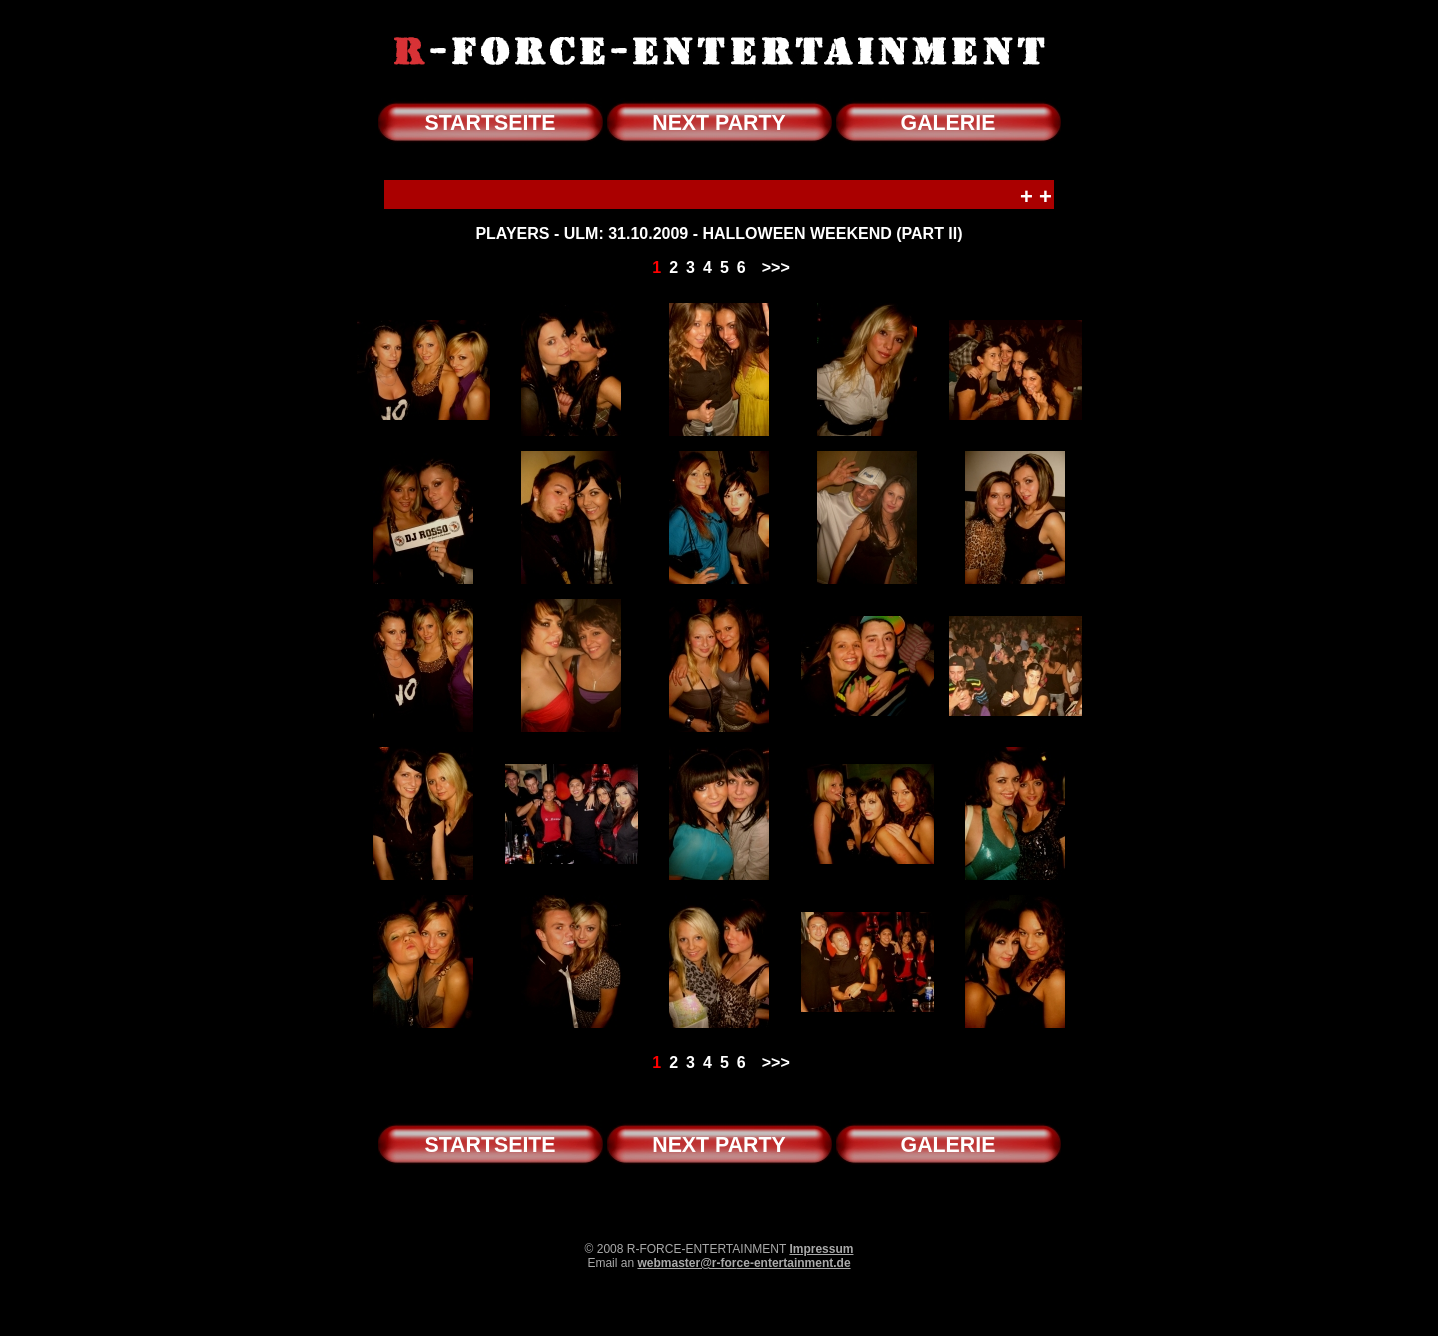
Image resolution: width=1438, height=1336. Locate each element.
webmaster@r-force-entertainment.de (743, 1263)
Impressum (821, 1249)
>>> (776, 267)
